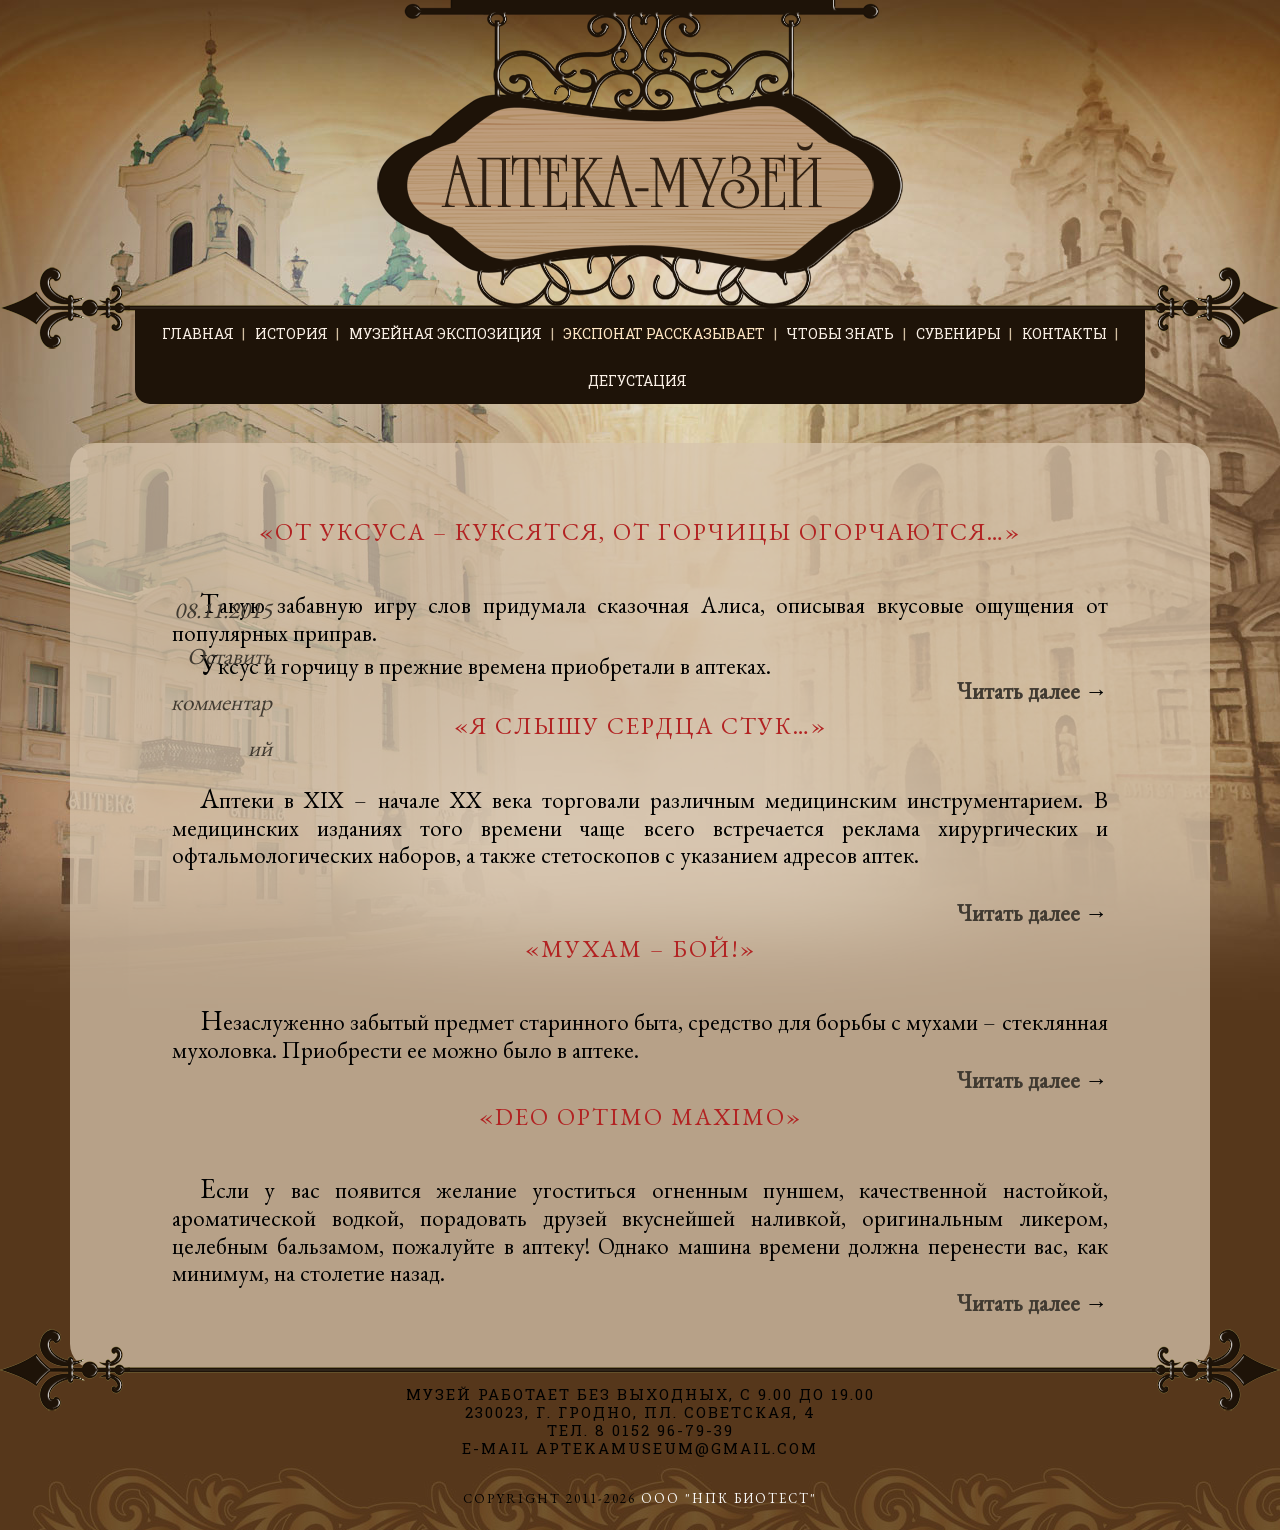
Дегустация (637, 380)
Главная (198, 333)
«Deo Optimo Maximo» (640, 1116)
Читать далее (1032, 691)
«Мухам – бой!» (640, 948)
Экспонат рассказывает (664, 333)
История (291, 333)
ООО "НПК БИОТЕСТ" (729, 1498)
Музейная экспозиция (445, 333)
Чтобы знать (840, 333)
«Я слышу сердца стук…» (640, 725)
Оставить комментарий (221, 702)
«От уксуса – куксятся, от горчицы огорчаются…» (640, 531)
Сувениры (958, 333)
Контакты (1064, 333)
